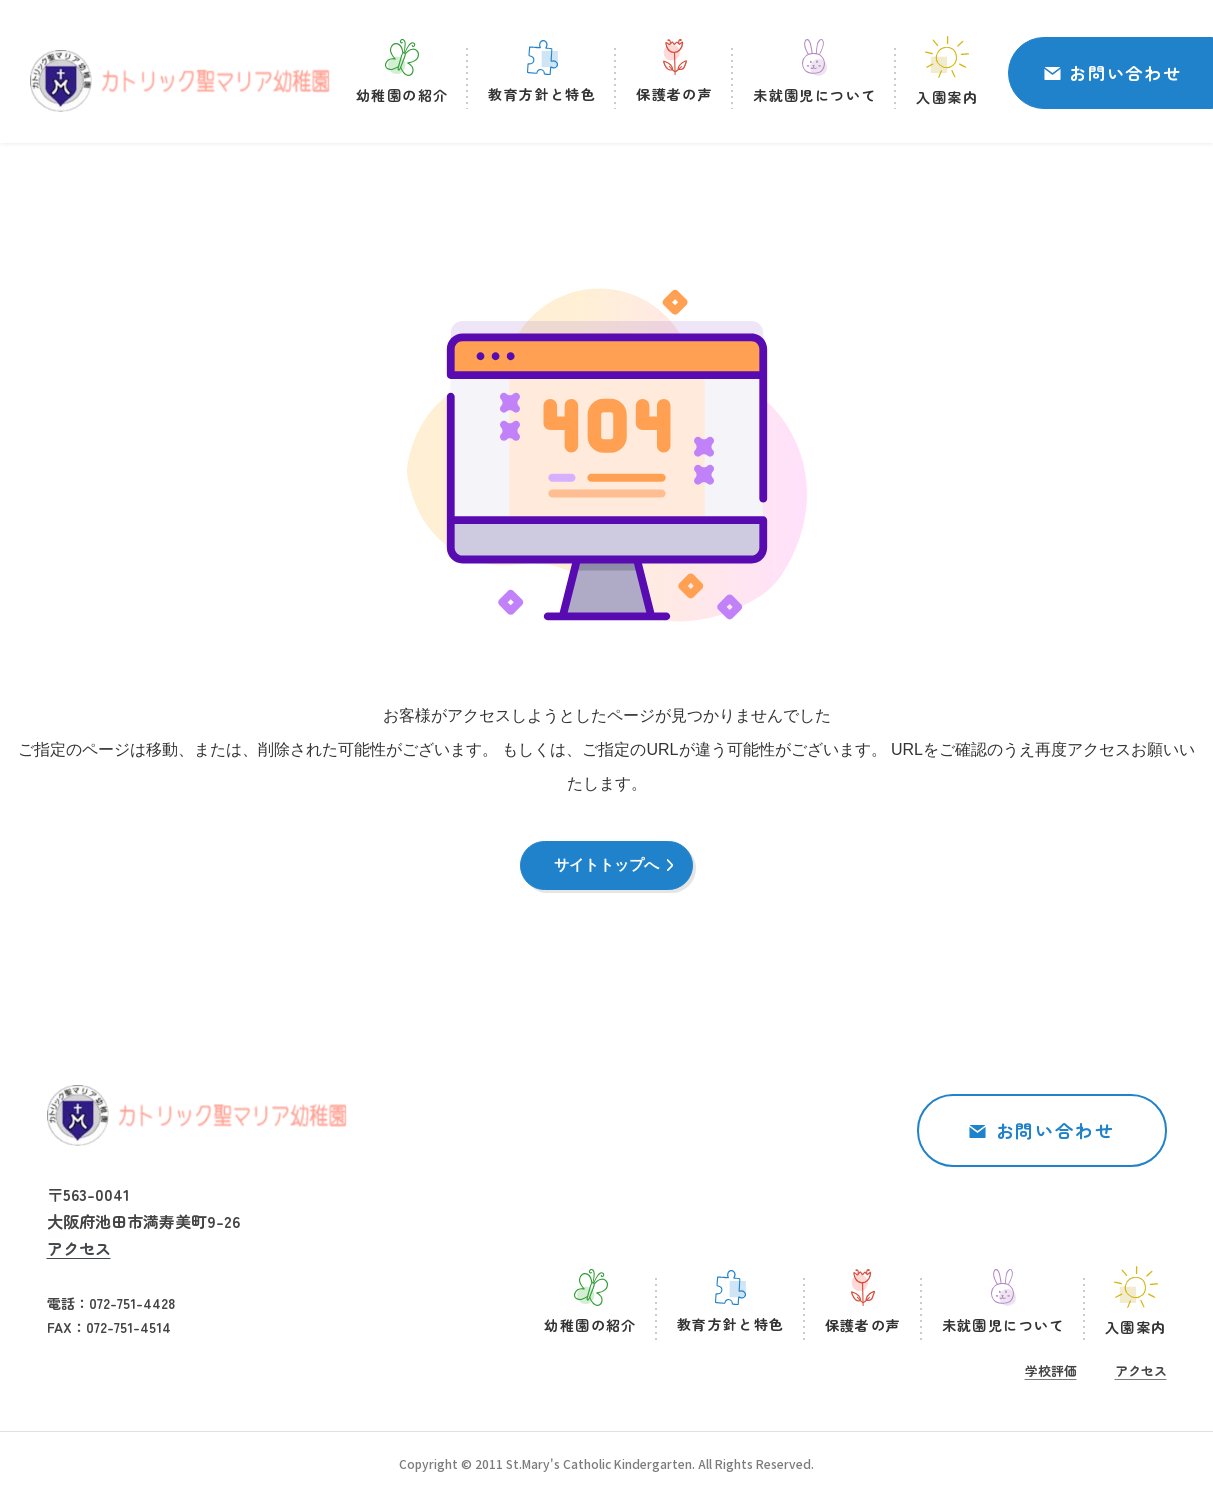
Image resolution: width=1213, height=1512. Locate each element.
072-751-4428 (132, 1313)
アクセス (79, 1258)
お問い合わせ (1125, 75)
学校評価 (1051, 1379)
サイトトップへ (607, 870)
